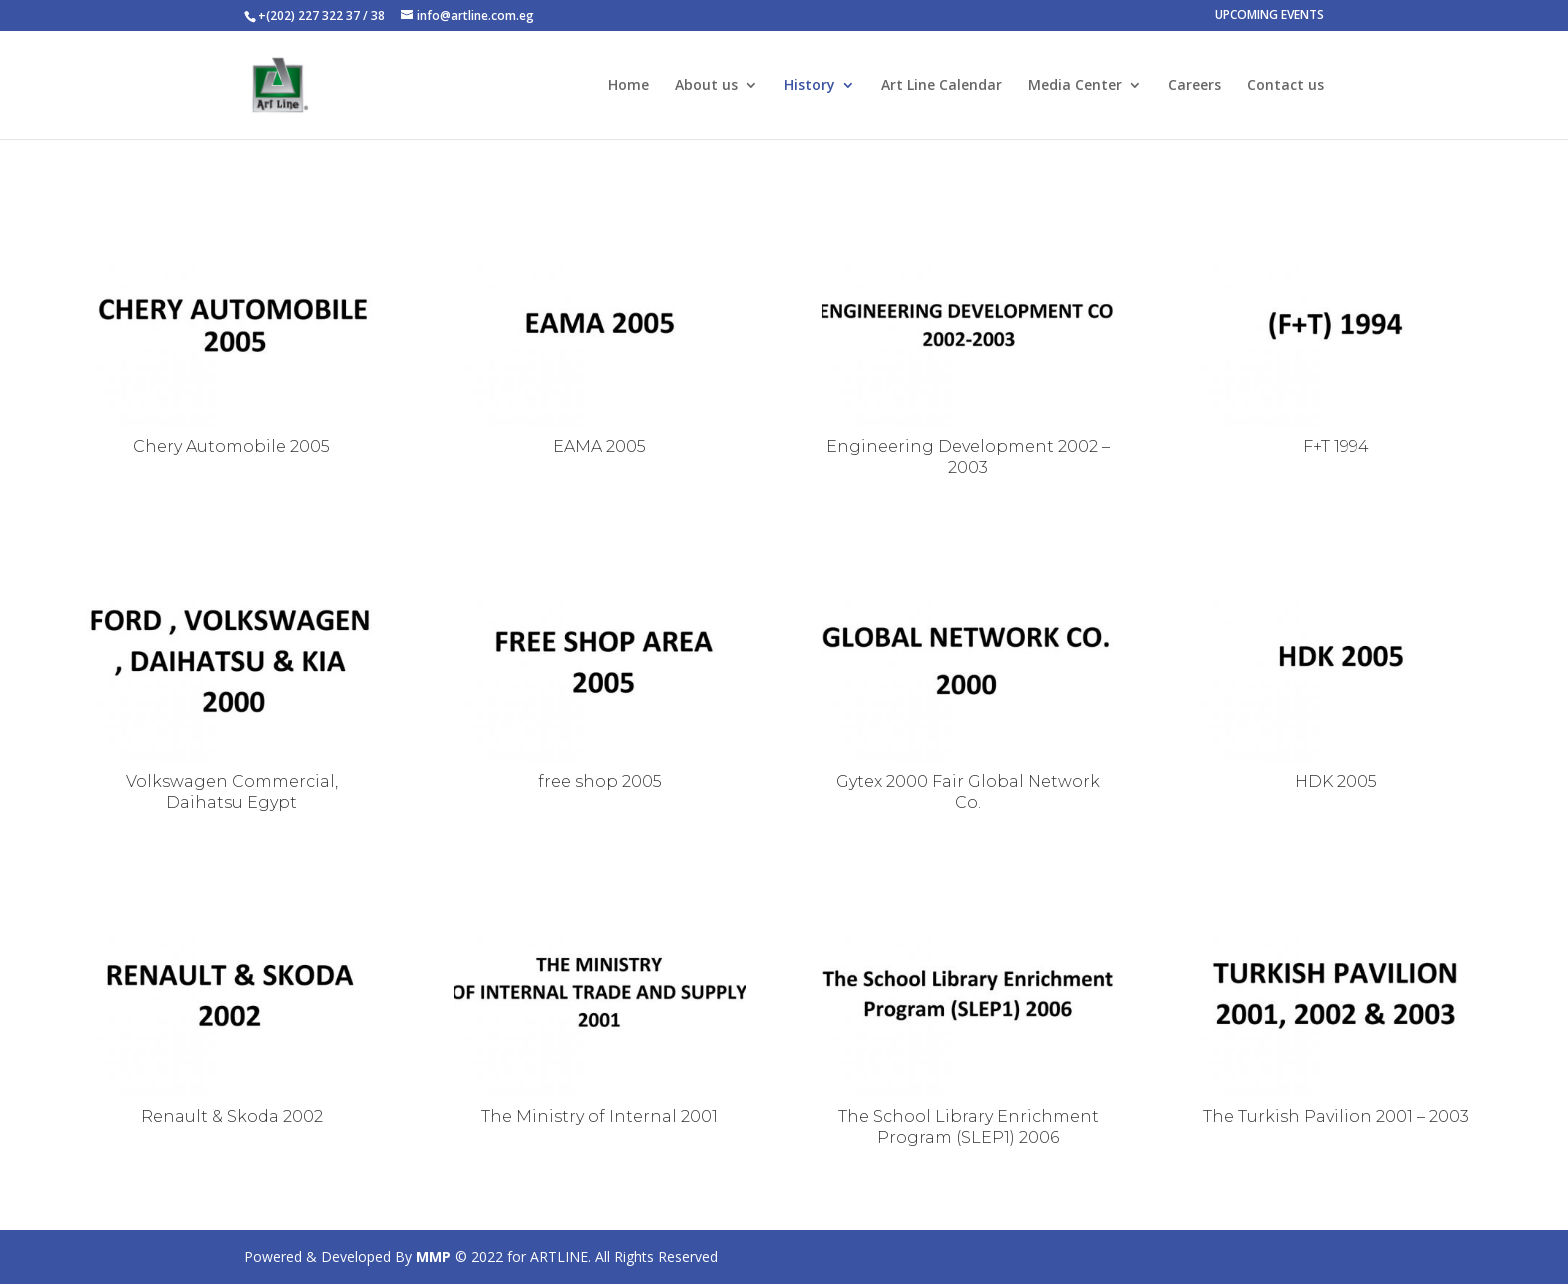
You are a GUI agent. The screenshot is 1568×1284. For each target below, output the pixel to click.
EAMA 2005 (599, 446)
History (809, 86)
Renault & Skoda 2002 (232, 1116)
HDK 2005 (1336, 781)
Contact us (1285, 86)
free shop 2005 (600, 781)
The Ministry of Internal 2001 (599, 1116)
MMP (433, 1256)
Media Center (1075, 86)
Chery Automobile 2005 (231, 446)
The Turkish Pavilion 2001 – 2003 (1336, 1116)
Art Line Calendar (941, 86)
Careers (1194, 86)
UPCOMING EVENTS (1269, 16)
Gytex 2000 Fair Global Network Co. (968, 792)
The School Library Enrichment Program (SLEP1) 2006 (968, 1127)
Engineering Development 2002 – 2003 (968, 457)
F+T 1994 (1336, 446)
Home (628, 86)
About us (706, 86)
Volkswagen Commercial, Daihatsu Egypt (232, 792)
